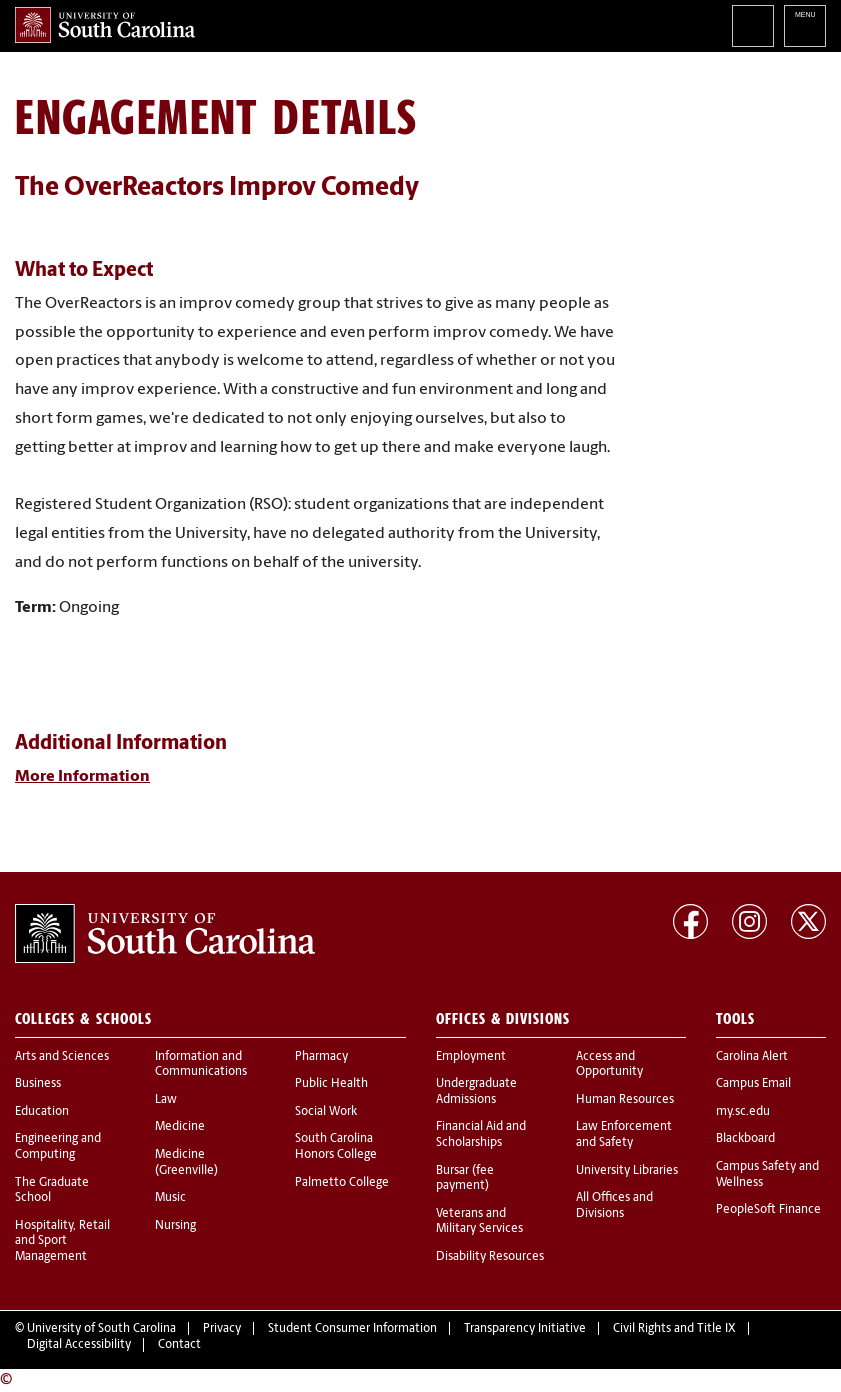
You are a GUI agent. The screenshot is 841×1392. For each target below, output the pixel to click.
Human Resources (625, 1100)
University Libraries (627, 1171)
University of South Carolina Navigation (805, 26)
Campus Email (753, 1084)
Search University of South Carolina (753, 26)
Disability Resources (490, 1257)
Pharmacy (321, 1057)
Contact (179, 1345)
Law (166, 1100)
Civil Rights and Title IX (674, 1329)
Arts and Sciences (62, 1057)
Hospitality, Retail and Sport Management (62, 1241)
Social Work (326, 1112)
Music (170, 1198)
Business (38, 1084)
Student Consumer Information (352, 1329)
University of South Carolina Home (105, 25)
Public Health (331, 1084)
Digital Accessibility (79, 1345)
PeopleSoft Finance (768, 1210)
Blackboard (745, 1139)
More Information (82, 777)
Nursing (175, 1226)
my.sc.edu (743, 1112)
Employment (471, 1057)
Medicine (180, 1127)
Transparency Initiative (525, 1329)
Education (42, 1112)
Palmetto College (342, 1183)
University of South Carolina (101, 1329)
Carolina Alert (752, 1057)
